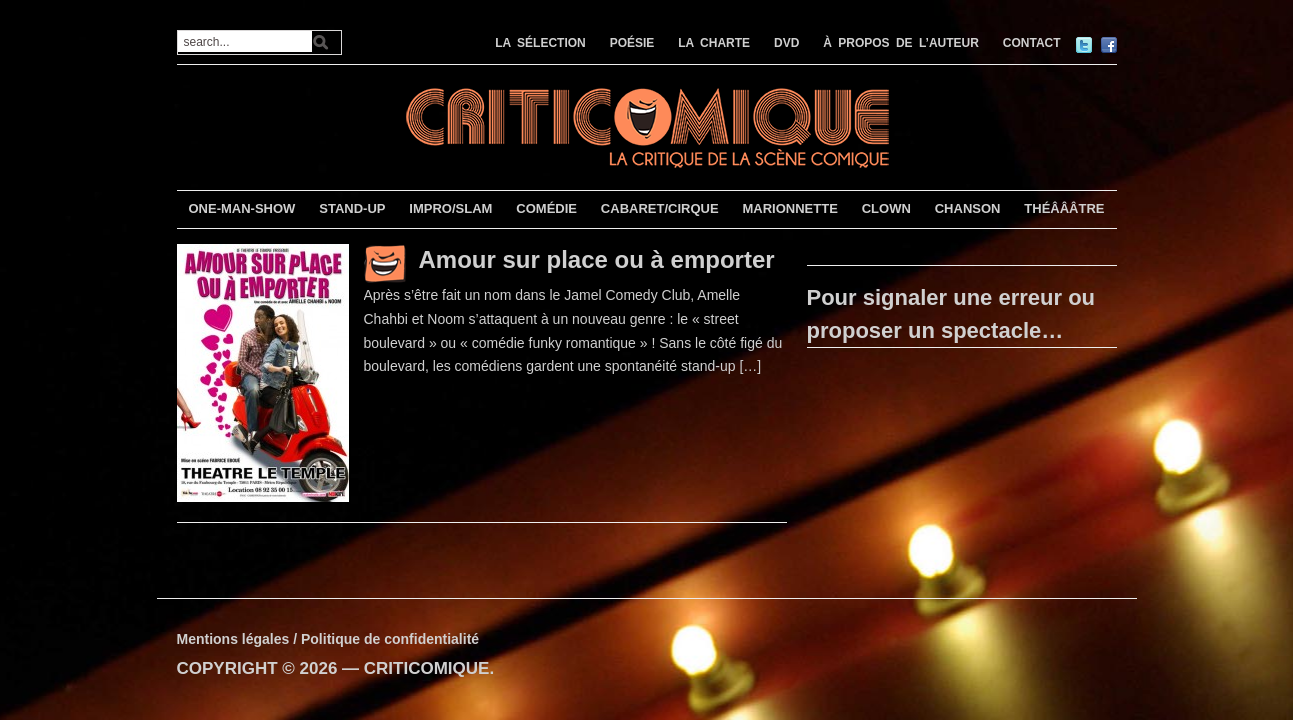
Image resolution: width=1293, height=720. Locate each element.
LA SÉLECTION (540, 43)
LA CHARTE (714, 43)
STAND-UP (352, 208)
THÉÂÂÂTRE (1064, 208)
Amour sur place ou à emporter (597, 259)
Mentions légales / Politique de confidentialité (328, 639)
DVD (786, 43)
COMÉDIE (546, 208)
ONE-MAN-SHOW (241, 208)
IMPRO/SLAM (450, 208)
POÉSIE (632, 43)
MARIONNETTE (789, 208)
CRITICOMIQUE (427, 668)
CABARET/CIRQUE (660, 208)
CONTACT (1032, 43)
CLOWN (886, 208)
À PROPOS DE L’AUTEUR (901, 43)
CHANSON (968, 208)
